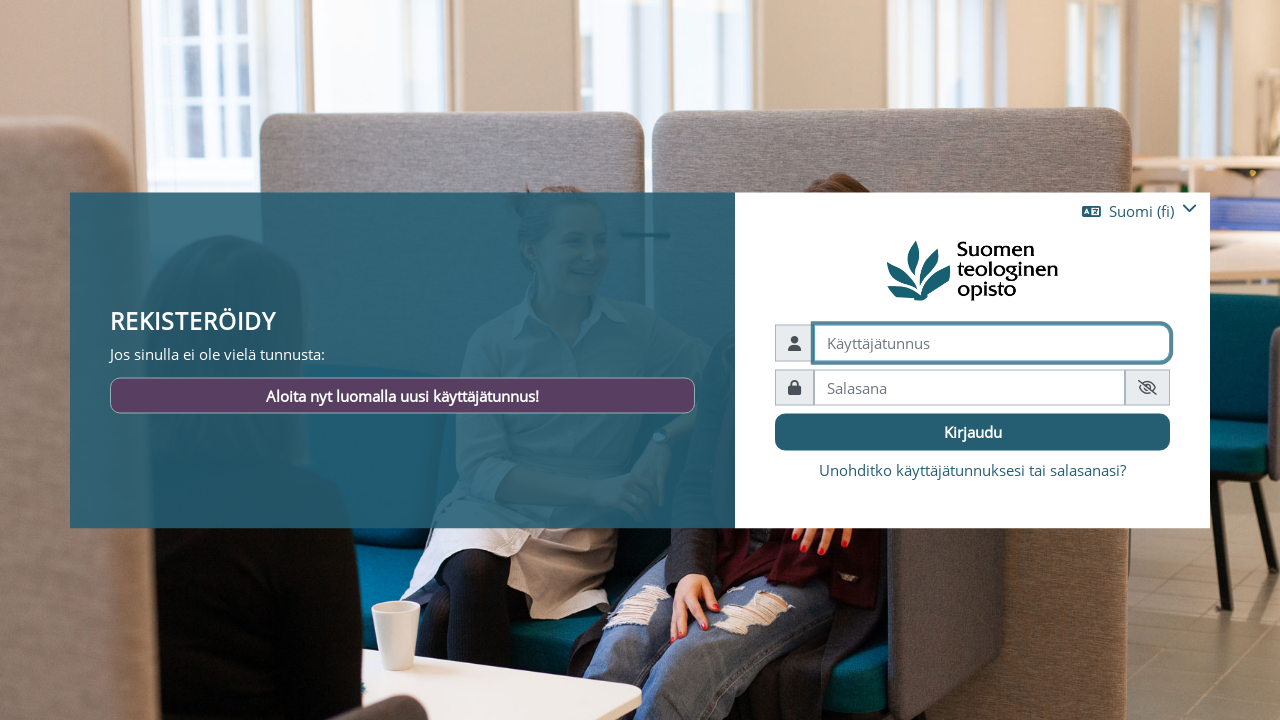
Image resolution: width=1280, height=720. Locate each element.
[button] (1139, 211)
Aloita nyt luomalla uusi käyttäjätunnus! (402, 395)
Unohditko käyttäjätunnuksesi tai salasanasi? (972, 469)
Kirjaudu (973, 432)
